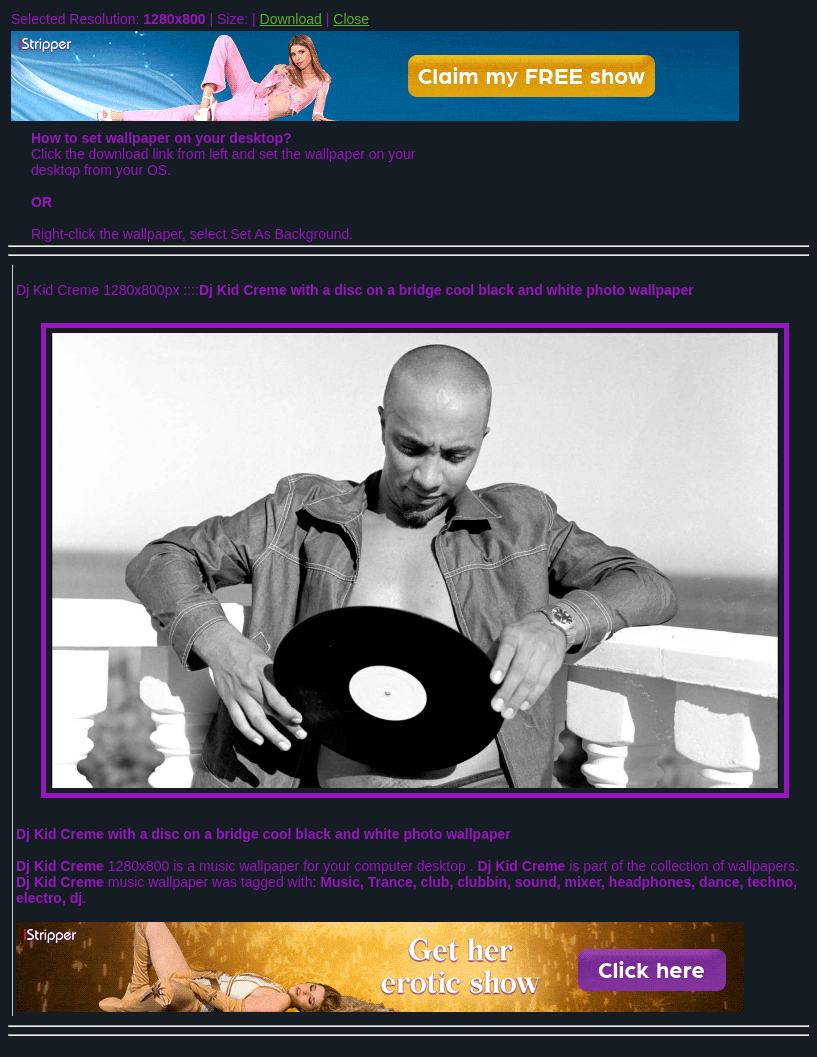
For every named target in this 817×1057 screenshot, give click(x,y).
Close (351, 19)
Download (291, 19)
